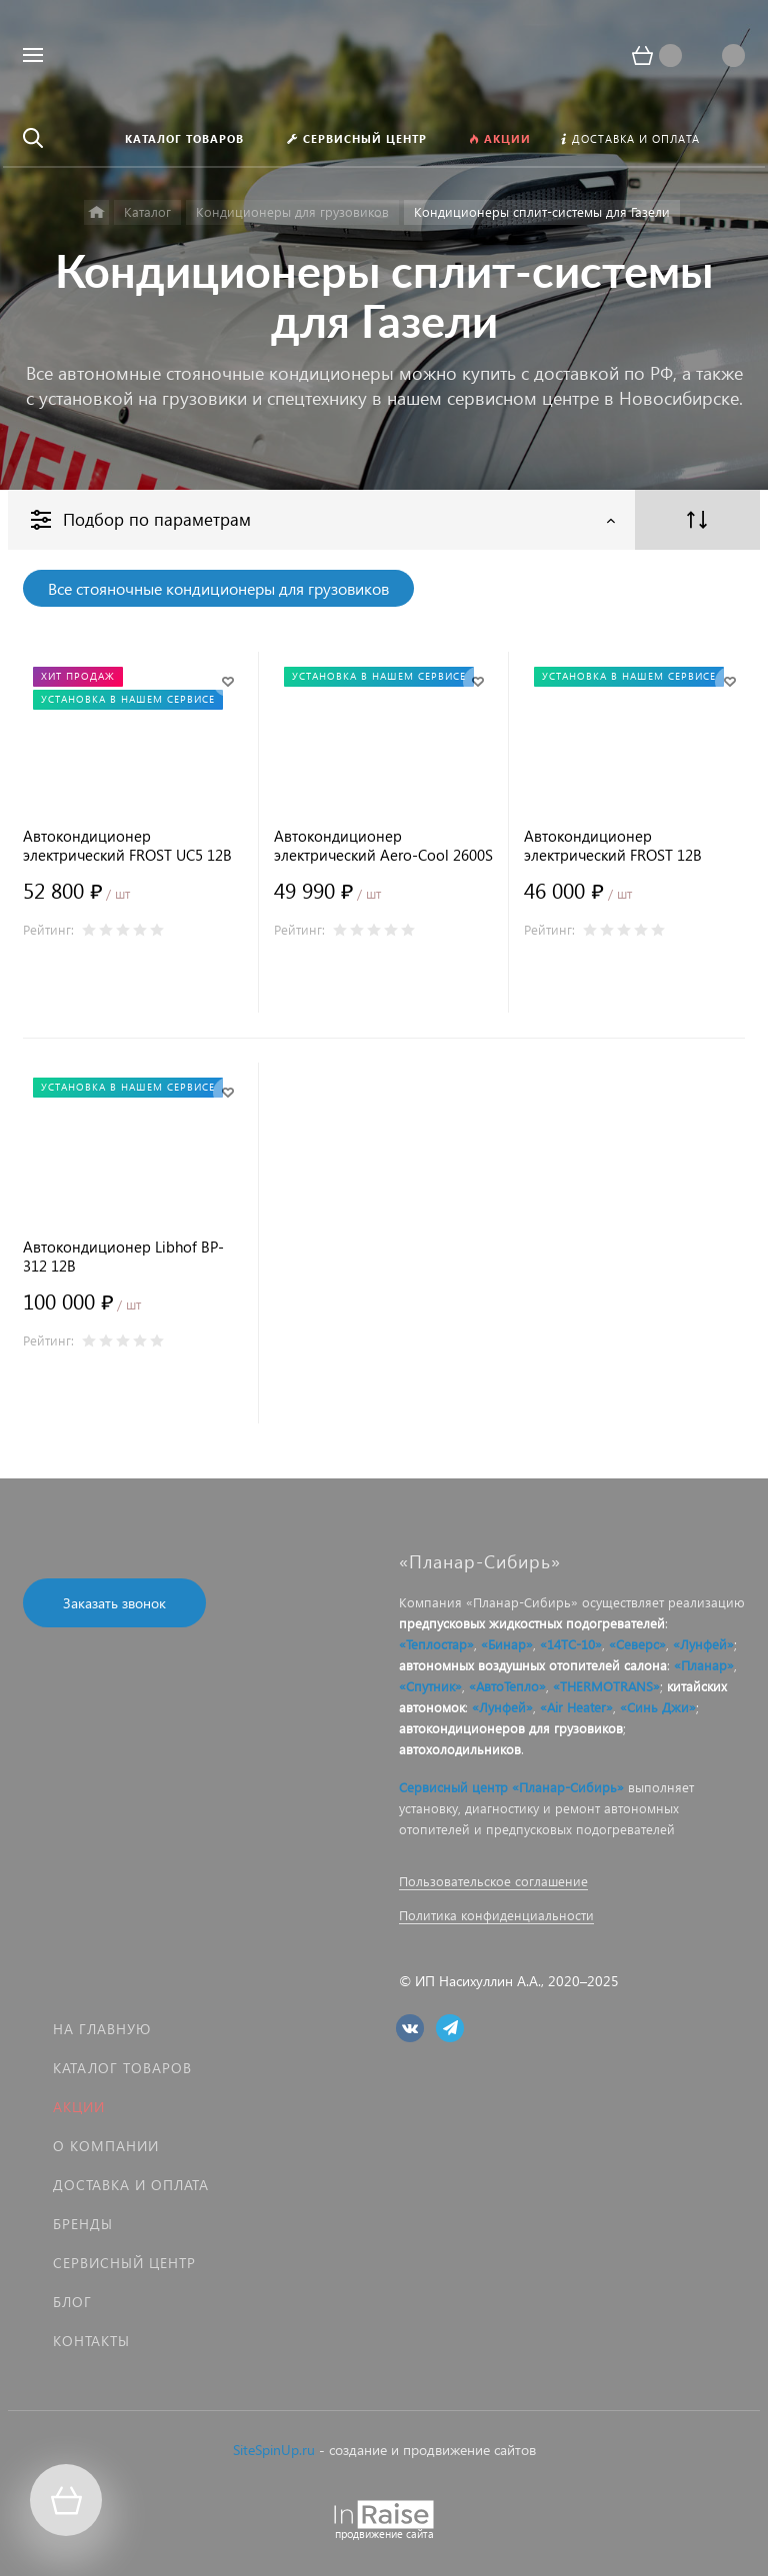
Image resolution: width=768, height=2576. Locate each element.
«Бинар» (507, 1643)
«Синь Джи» (658, 1706)
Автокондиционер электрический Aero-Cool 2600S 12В (383, 846)
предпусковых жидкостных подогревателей (532, 1622)
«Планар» (704, 1664)
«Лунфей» (703, 1643)
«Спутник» (430, 1685)
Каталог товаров (122, 2067)
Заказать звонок (114, 1602)
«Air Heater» (576, 1706)
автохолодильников (460, 1748)
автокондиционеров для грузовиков (511, 1727)
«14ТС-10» (571, 1643)
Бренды (83, 2223)
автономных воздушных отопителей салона (533, 1664)
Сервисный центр (124, 2262)
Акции (79, 2106)
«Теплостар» (436, 1643)
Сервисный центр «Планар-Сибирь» (511, 1786)
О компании (106, 2145)
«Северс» (637, 1643)
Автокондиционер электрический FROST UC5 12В (127, 846)
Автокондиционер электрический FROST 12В (613, 846)
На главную (102, 2028)
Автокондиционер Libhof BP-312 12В (123, 1257)
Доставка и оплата (131, 2184)
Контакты (91, 2340)
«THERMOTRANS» (606, 1685)
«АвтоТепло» (507, 1685)
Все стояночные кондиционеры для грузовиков (218, 588)
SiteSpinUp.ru (274, 2449)
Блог (72, 2301)
